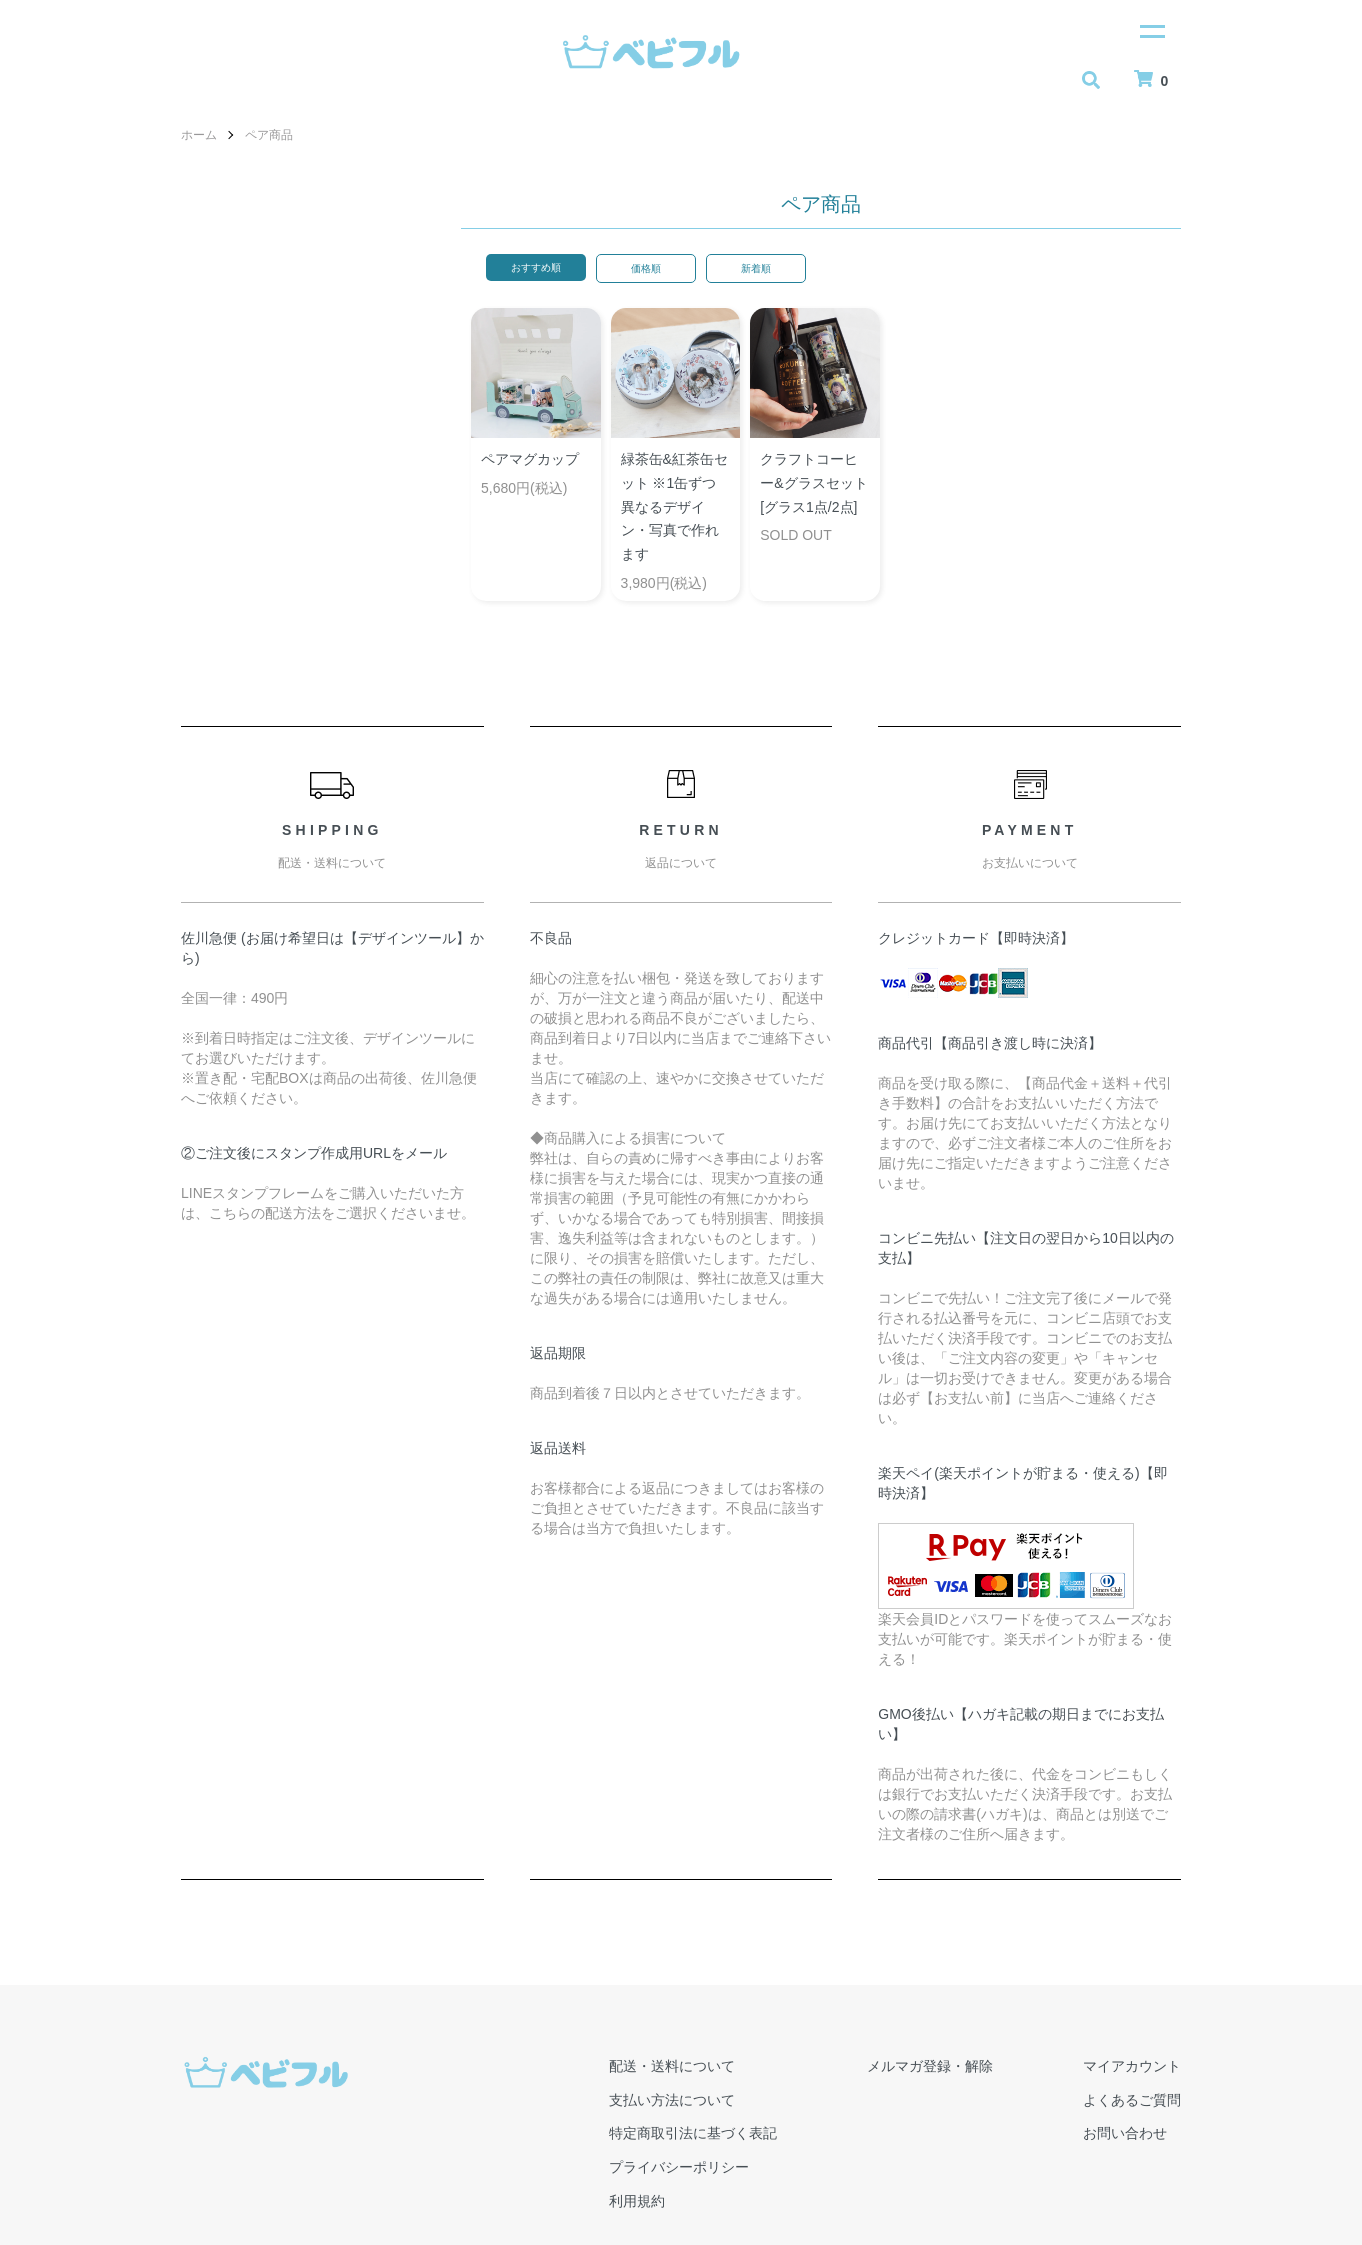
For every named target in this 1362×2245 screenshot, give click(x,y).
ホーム (199, 135)
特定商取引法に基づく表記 (693, 2133)
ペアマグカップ (530, 459)
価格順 (646, 268)
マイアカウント (1132, 2066)
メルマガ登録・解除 (930, 2066)
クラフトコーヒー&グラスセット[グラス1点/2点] (813, 483)
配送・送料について (672, 2066)
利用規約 (637, 2201)
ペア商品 (269, 135)
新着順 (756, 268)
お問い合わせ (1125, 2133)
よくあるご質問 (1132, 2100)
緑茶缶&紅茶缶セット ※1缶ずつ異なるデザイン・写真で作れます (674, 506)
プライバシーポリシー (679, 2167)
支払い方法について (672, 2100)
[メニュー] (1151, 30)
